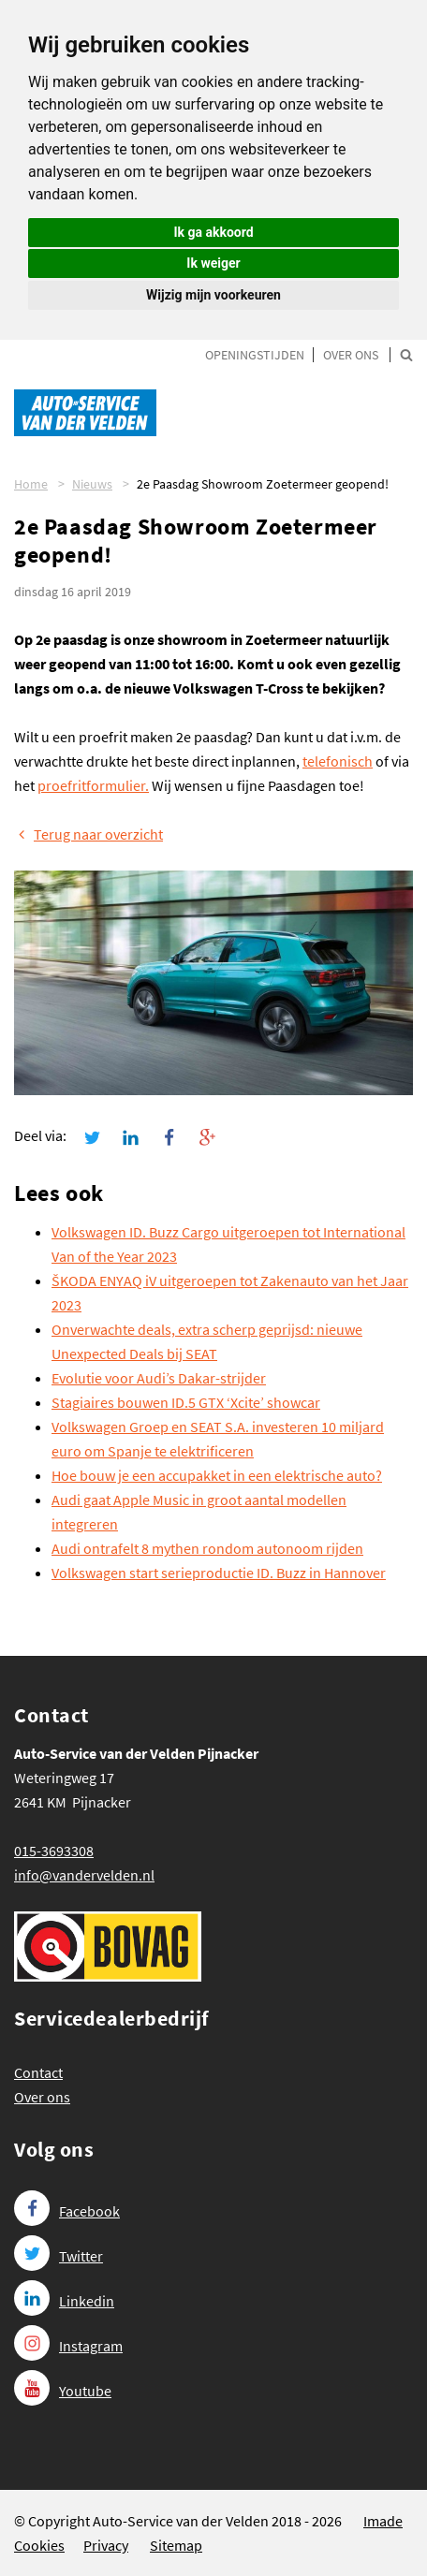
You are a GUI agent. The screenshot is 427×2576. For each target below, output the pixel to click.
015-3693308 (54, 1850)
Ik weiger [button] (213, 263)
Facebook (67, 2211)
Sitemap (176, 2545)
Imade (383, 2520)
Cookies (39, 2545)
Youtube (62, 2390)
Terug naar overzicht (88, 834)
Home (31, 484)
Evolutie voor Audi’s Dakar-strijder (159, 1377)
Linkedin (64, 2300)
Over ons (350, 354)
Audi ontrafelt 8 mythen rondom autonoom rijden (207, 1548)
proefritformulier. (93, 785)
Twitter (58, 2256)
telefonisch (337, 761)
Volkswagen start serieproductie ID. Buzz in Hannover (219, 1572)
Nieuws (92, 484)
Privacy (105, 2545)
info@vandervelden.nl (84, 1875)
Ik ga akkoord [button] (213, 232)
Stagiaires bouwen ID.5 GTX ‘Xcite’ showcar (186, 1402)
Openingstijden (254, 354)
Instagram (68, 2345)
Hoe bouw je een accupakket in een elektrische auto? (217, 1475)
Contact (38, 2072)
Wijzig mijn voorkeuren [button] (213, 294)
